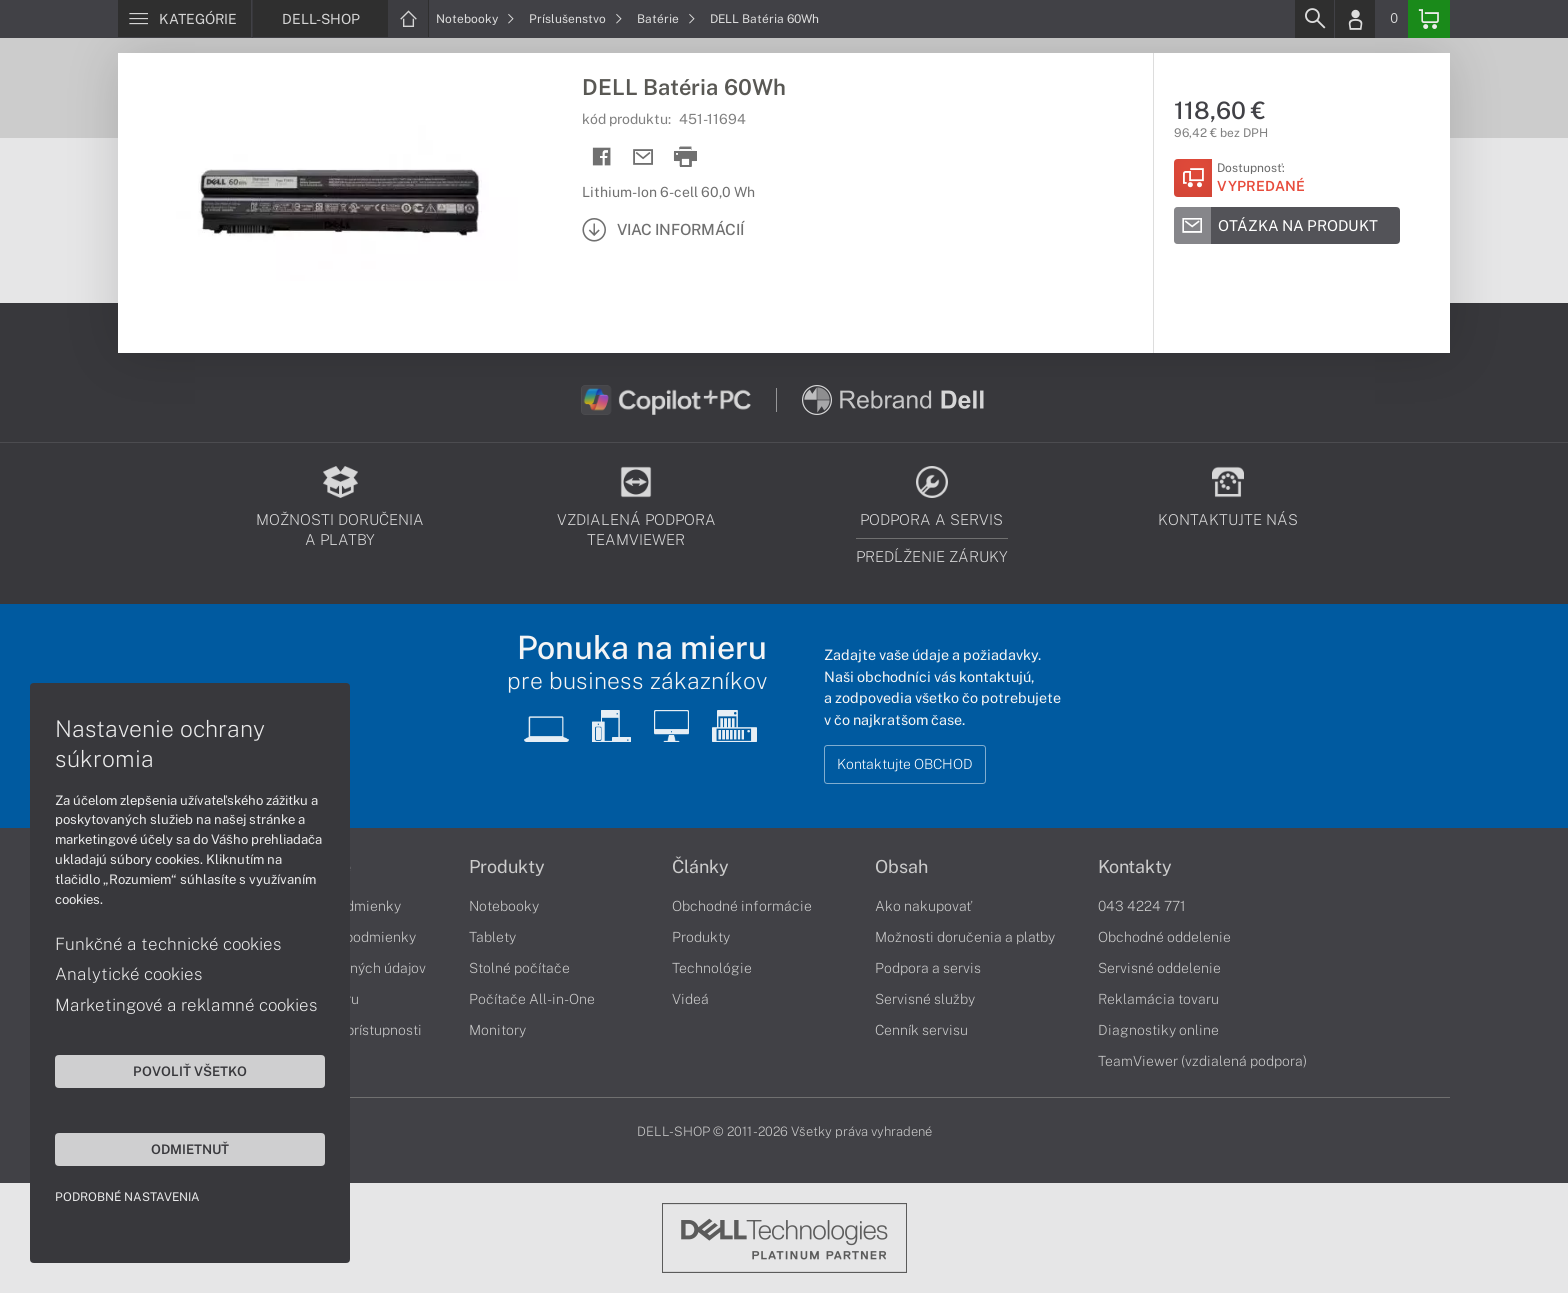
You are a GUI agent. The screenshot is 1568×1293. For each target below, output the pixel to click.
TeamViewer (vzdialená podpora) (1202, 1061)
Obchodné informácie (742, 906)
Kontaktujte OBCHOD (905, 764)
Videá (690, 999)
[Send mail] (643, 157)
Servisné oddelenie (1159, 968)
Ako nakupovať (923, 906)
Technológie (712, 968)
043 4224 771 (1142, 906)
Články (700, 867)
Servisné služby (925, 999)
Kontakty (1135, 867)
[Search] (1314, 19)
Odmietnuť (190, 1149)
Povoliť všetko (190, 1071)
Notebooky (475, 19)
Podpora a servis (928, 968)
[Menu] (184, 19)
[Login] (1355, 19)
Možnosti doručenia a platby (965, 937)
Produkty (507, 867)
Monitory (497, 1030)
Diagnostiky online (1158, 1030)
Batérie (666, 19)
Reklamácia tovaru (1158, 999)
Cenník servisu (921, 1030)
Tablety (492, 937)
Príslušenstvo (576, 19)
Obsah (901, 867)
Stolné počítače (519, 968)
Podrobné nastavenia (127, 1197)
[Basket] (1429, 19)
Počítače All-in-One (532, 999)
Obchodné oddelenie (1164, 937)
